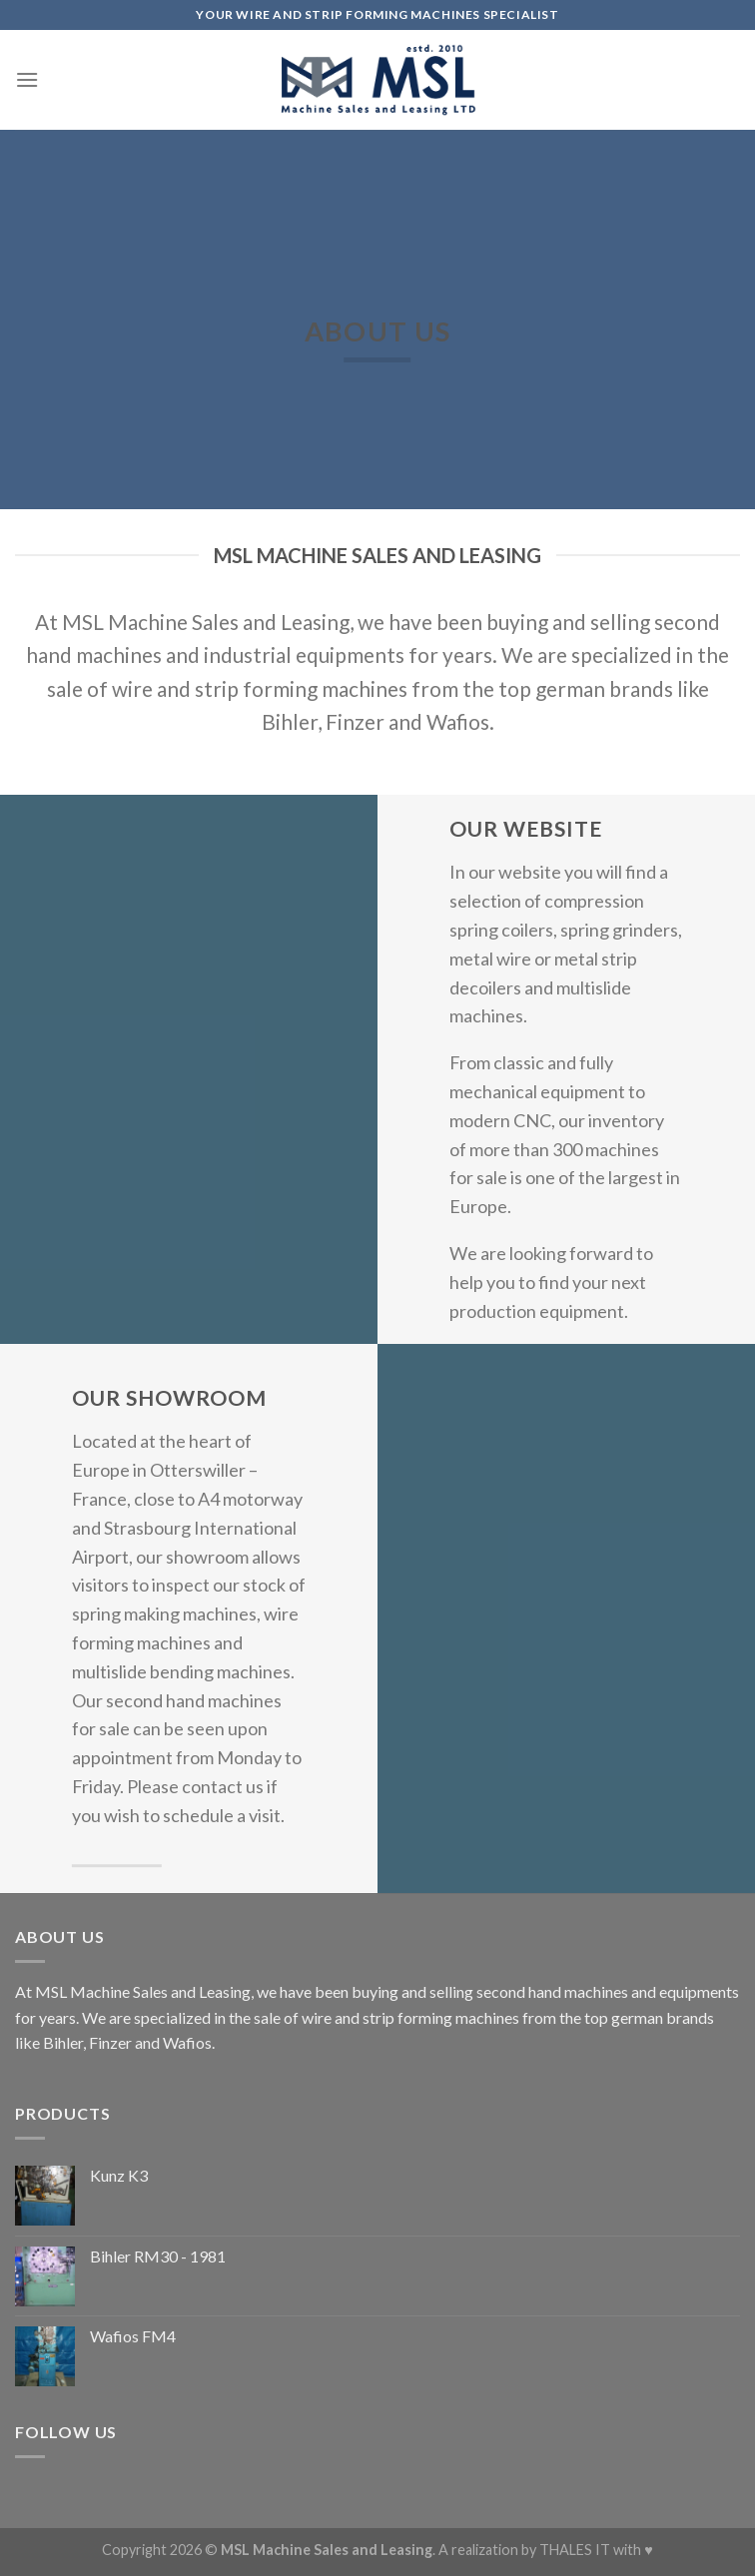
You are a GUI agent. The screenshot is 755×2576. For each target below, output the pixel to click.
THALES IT (574, 2549)
